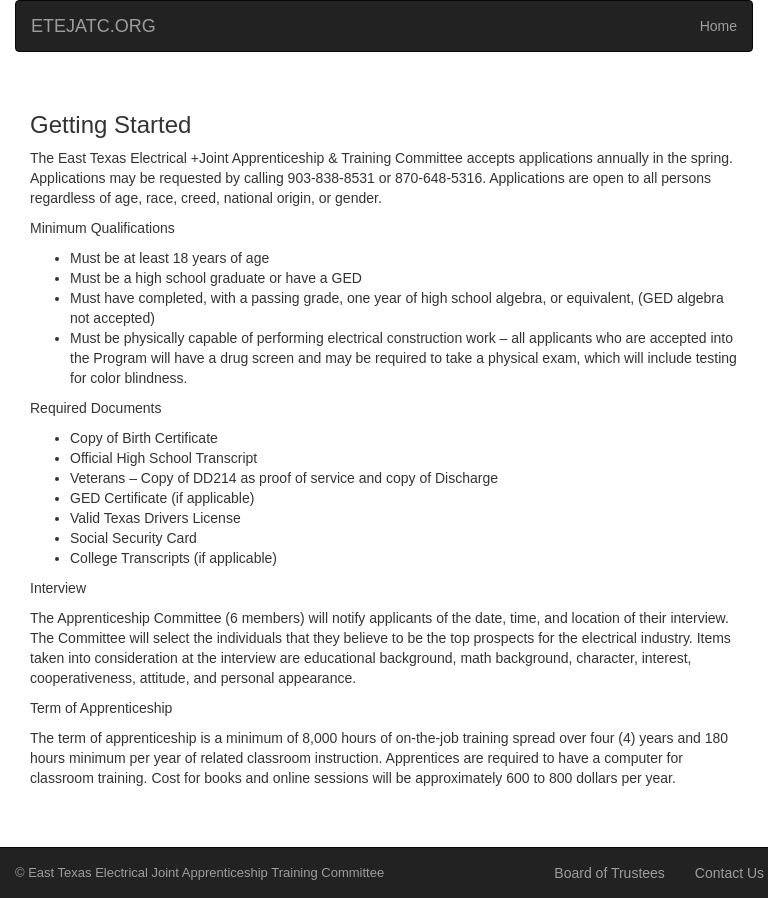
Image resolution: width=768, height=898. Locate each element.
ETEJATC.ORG (93, 26)
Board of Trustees (609, 873)
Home (718, 26)
